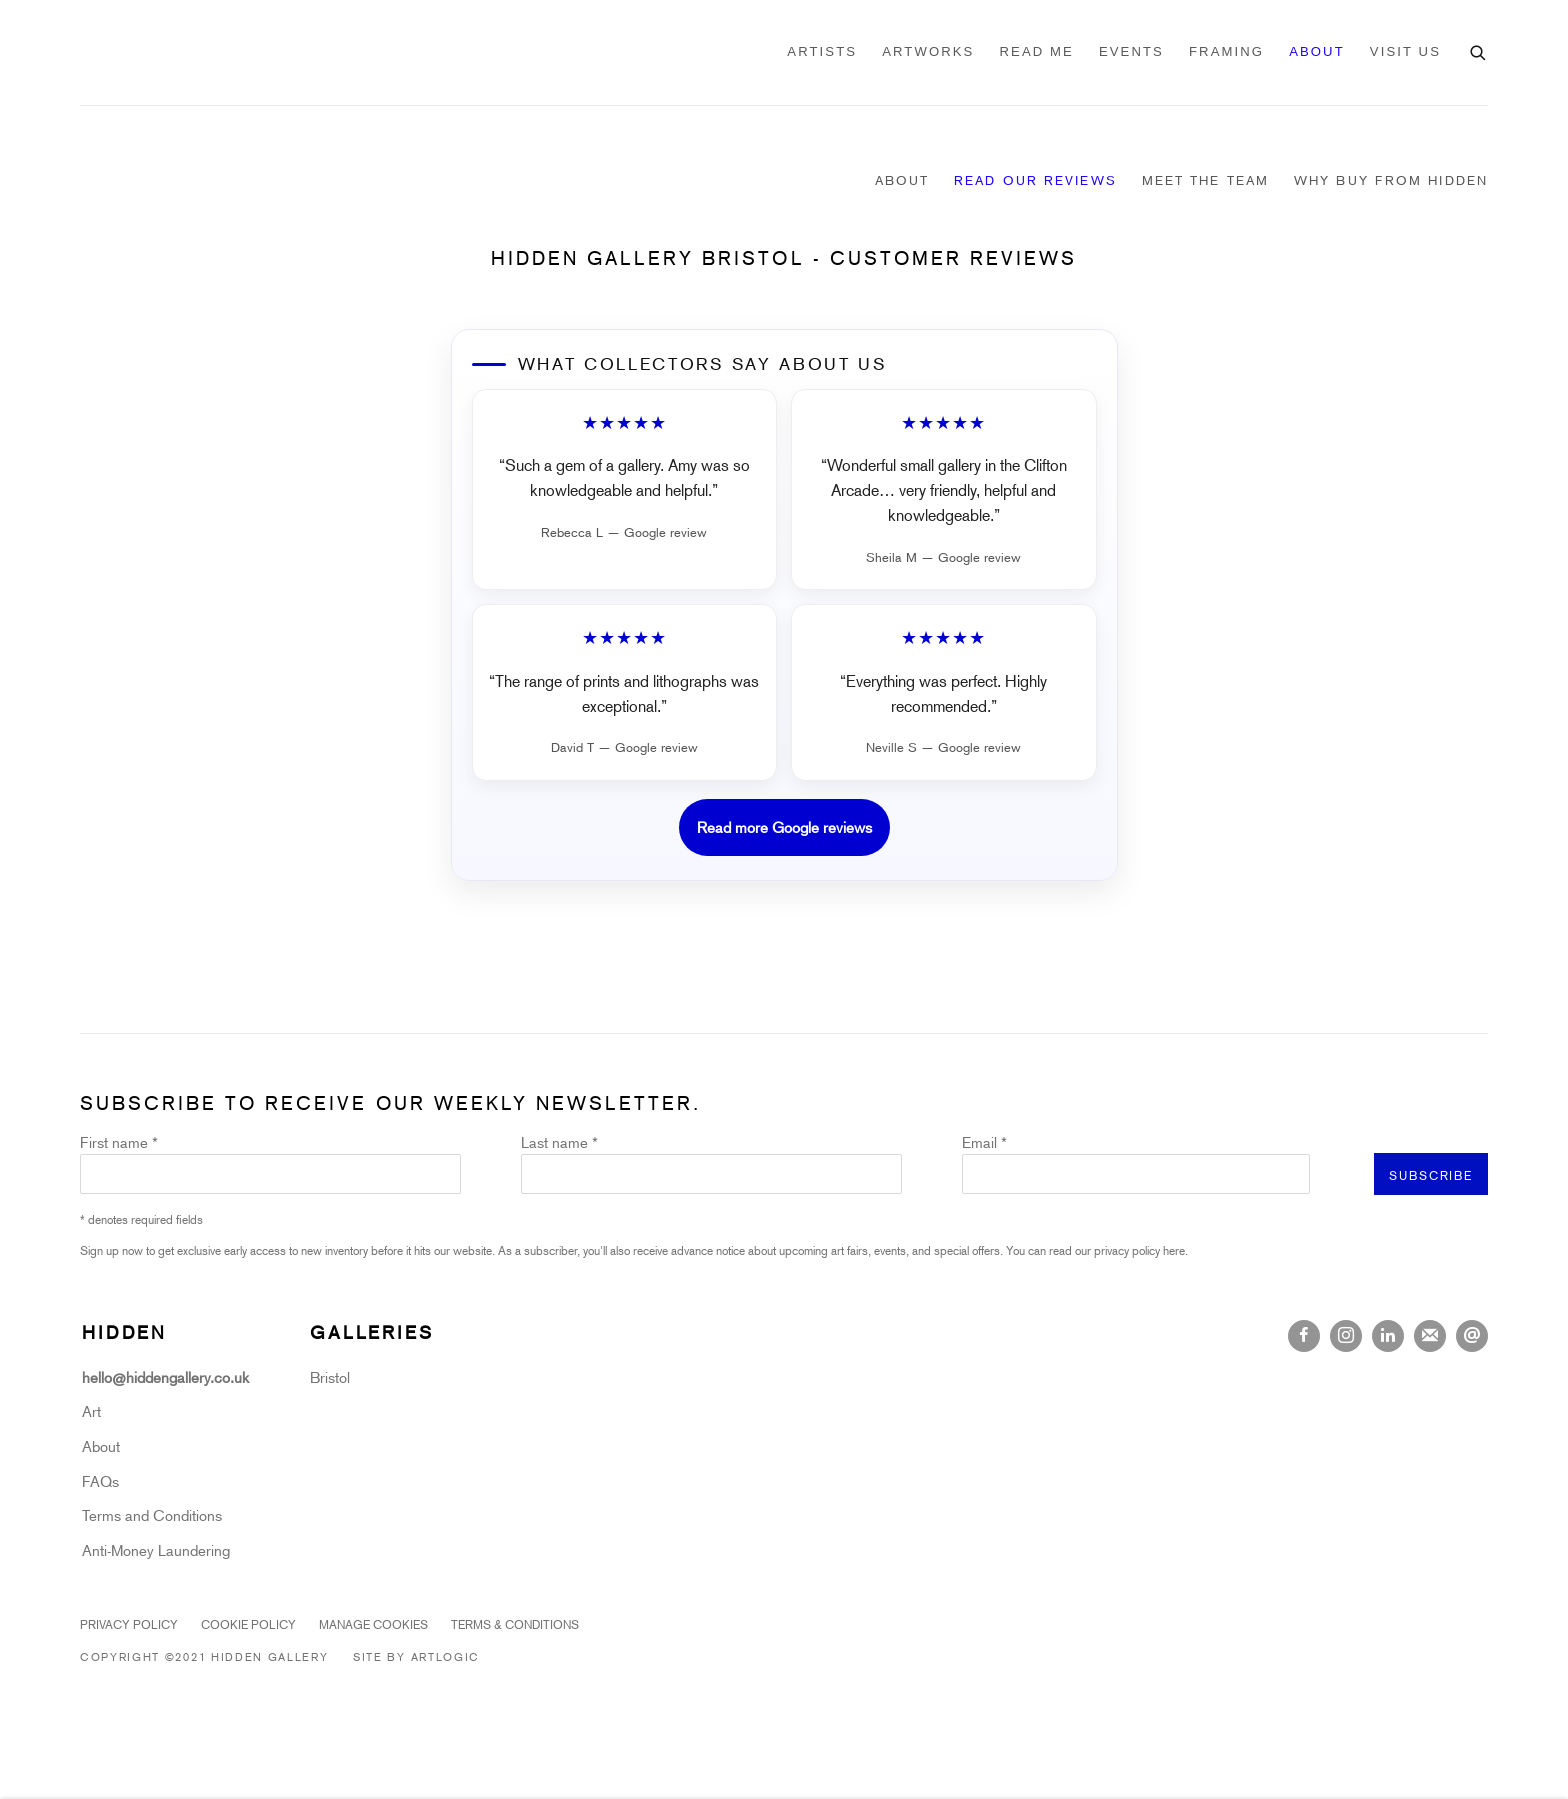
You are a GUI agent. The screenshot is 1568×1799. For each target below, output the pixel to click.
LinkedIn (1388, 1336)
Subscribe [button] (1431, 1175)
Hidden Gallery (190, 52)
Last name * (559, 1142)
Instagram (1346, 1336)
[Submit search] (1479, 50)
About (101, 1446)
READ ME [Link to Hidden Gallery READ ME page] (1036, 51)
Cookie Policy (248, 1624)
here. (1175, 1250)
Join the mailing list (1430, 1336)
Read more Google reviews (784, 827)
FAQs (100, 1481)
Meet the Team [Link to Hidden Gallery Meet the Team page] (1205, 180)
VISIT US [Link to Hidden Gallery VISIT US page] (1405, 51)
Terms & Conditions (515, 1624)
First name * (119, 1142)
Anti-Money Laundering (156, 1550)
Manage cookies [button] (373, 1624)
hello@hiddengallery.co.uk (167, 1377)
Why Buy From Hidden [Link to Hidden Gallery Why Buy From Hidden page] (1391, 180)
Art (91, 1411)
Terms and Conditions (152, 1515)
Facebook (1304, 1336)
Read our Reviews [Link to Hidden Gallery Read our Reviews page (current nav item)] (1035, 180)
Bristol (330, 1377)
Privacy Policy (129, 1624)
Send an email (1472, 1336)
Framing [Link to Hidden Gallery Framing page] (1226, 51)
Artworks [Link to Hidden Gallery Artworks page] (928, 51)
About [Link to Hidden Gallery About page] (902, 180)
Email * (984, 1142)
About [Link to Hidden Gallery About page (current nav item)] (1317, 51)
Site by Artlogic (416, 1656)
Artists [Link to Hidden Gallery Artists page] (822, 51)
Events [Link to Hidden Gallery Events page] (1131, 51)
